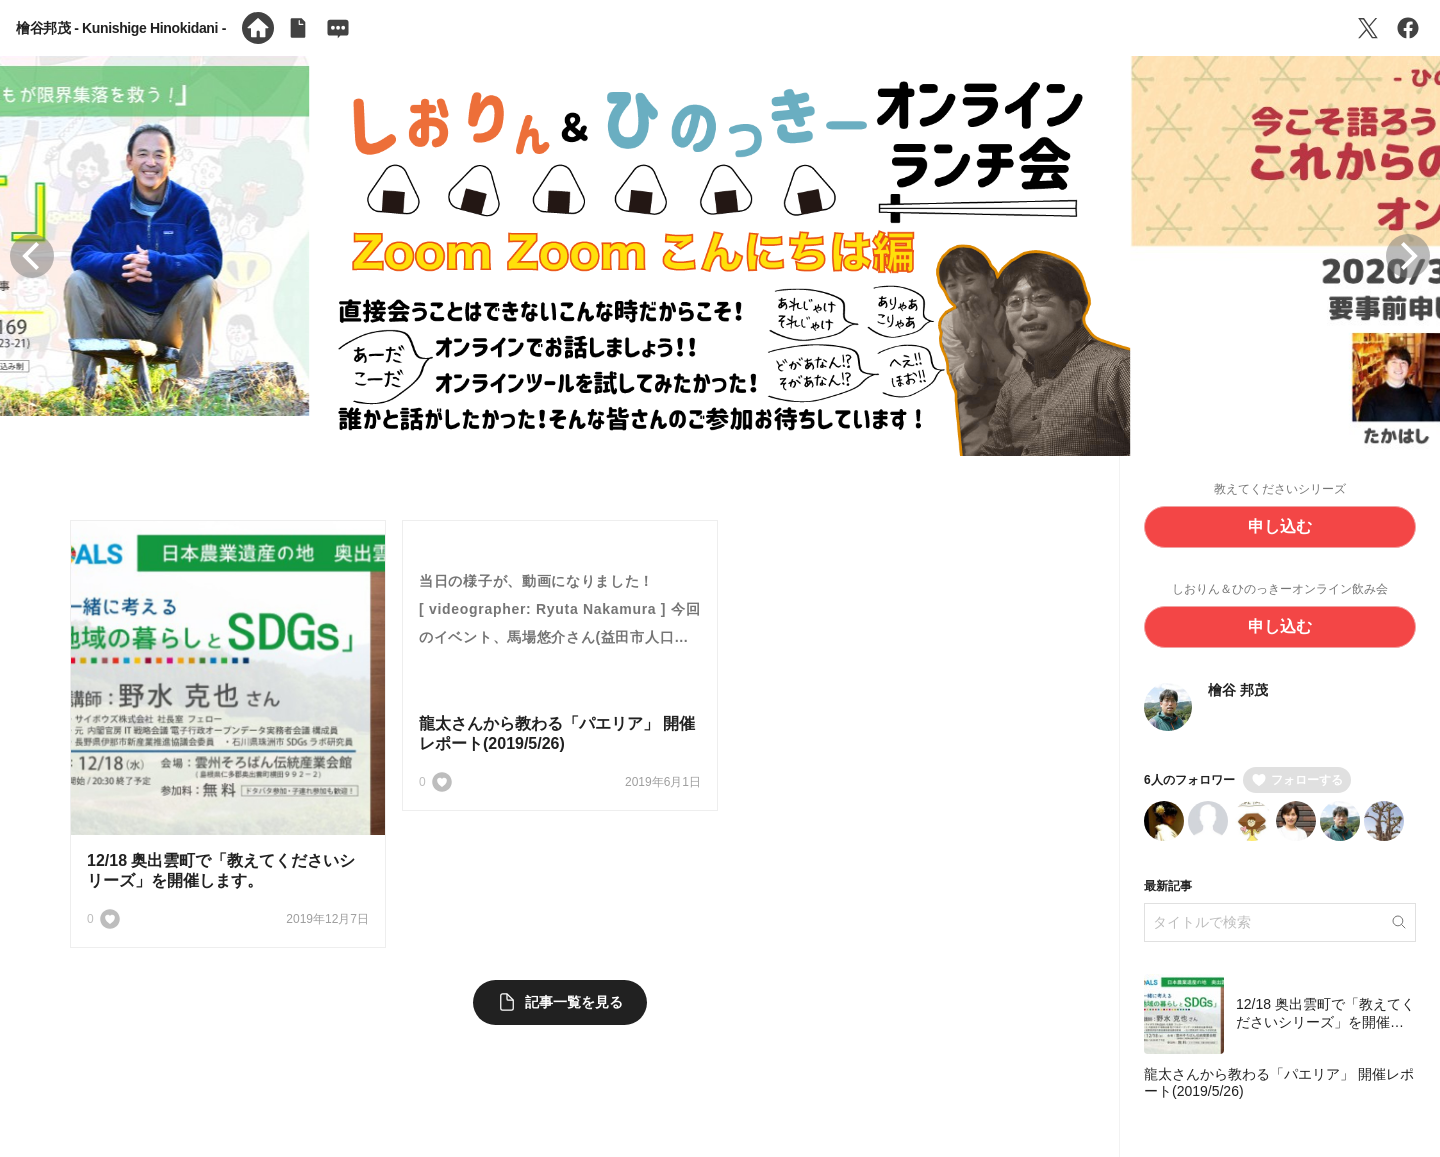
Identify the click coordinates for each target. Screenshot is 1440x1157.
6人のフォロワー (1189, 780)
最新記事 (1168, 886)
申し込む (1280, 526)
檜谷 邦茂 (1238, 690)
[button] (32, 256)
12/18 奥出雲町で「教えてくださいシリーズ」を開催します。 (1325, 1021)
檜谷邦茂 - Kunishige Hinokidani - (121, 28)
